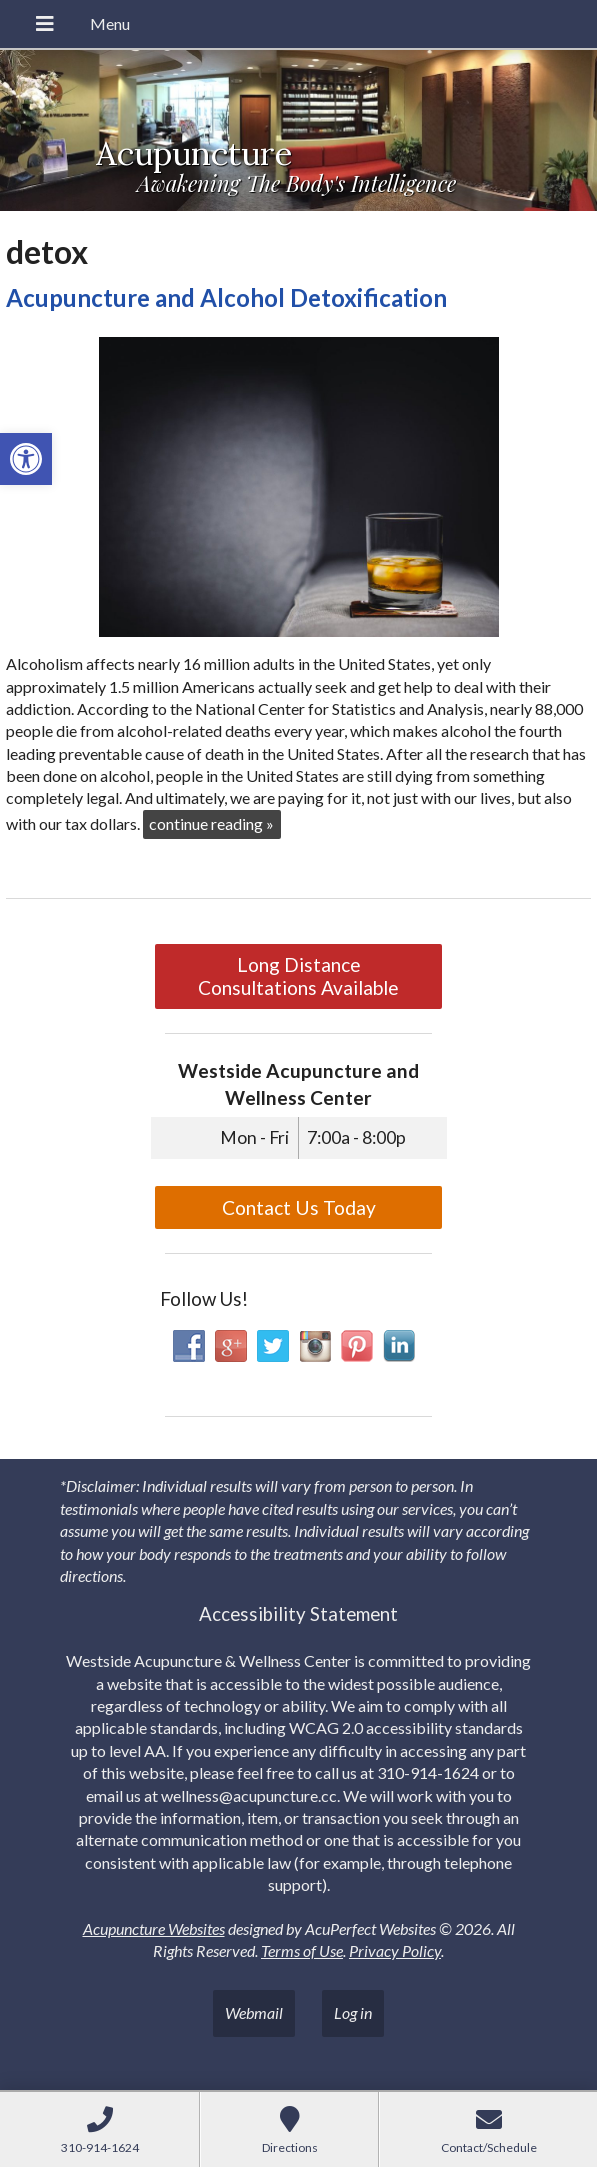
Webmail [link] (254, 2012)
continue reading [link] (211, 823)
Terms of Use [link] (302, 1950)
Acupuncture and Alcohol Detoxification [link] (226, 297)
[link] (26, 459)
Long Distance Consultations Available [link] (298, 976)
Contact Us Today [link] (299, 1207)
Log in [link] (353, 2012)
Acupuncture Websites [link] (154, 1928)
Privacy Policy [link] (395, 1950)
